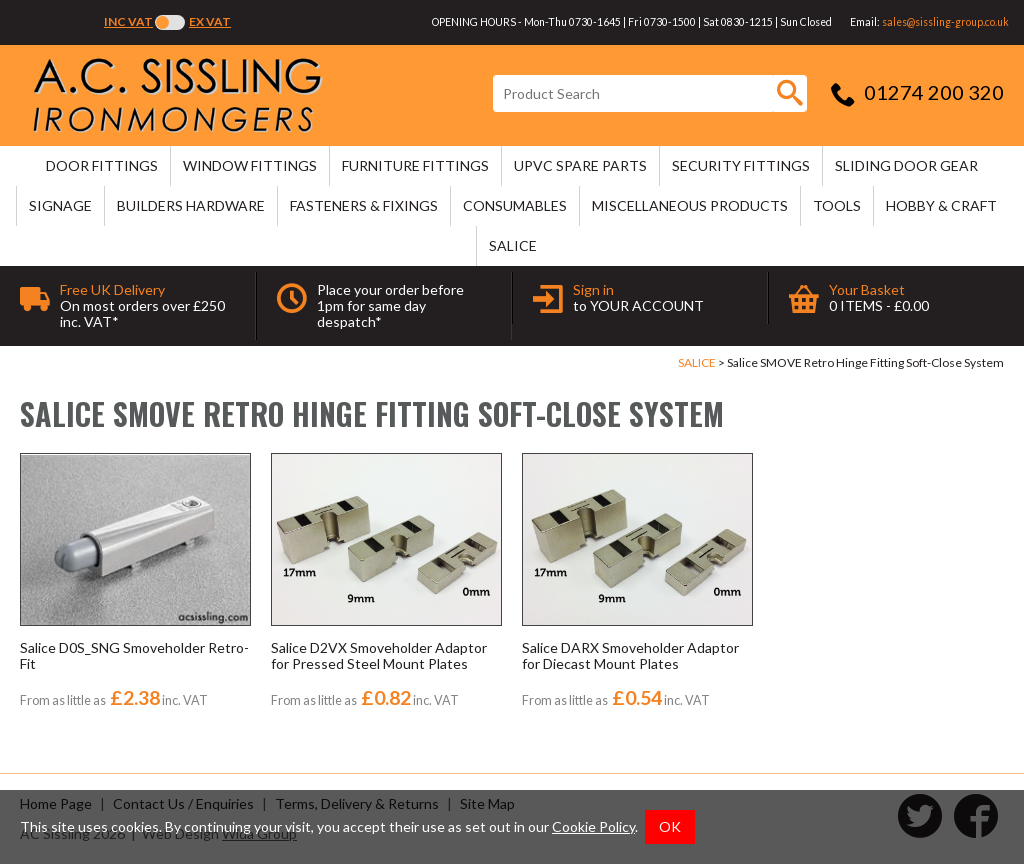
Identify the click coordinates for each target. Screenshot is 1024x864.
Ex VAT (210, 21)
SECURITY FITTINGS (741, 165)
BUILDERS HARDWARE (191, 205)
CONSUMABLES (515, 205)
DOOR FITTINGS (102, 165)
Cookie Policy (593, 826)
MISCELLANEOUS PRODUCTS (690, 205)
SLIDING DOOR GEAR (906, 165)
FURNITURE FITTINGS (415, 165)
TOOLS (837, 205)
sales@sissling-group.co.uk (945, 22)
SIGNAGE (60, 205)
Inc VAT (128, 21)
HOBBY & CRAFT (941, 205)
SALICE (513, 245)
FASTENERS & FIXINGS (364, 205)
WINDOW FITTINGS (250, 165)
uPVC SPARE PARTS (580, 165)
